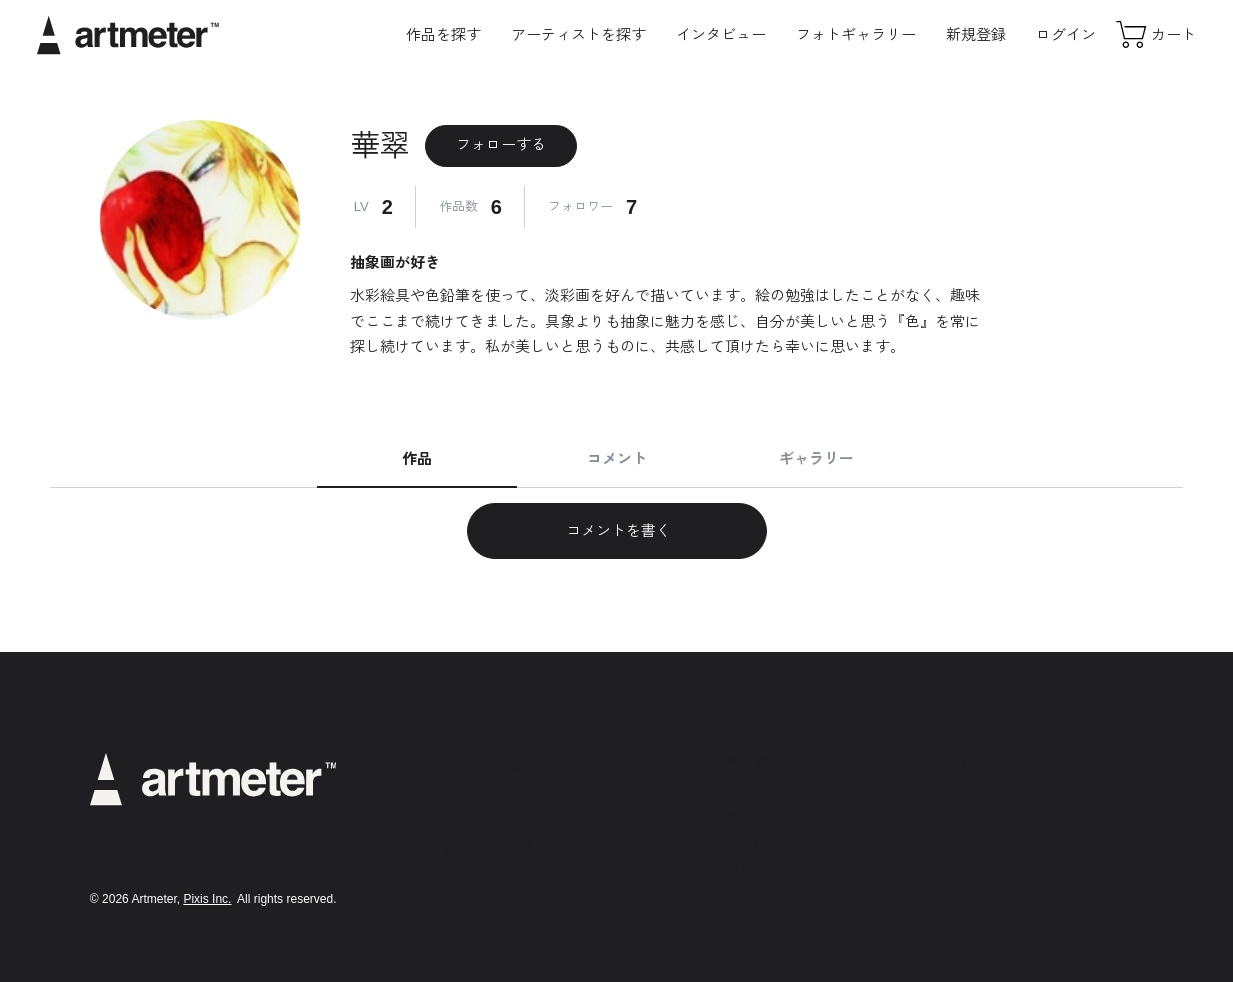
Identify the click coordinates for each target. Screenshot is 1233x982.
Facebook (996, 825)
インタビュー (721, 34)
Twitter (985, 795)
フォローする (501, 144)
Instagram (996, 764)
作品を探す (443, 34)
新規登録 (976, 34)
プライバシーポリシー (792, 789)
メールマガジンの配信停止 (805, 843)
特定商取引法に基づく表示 (805, 816)
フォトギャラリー (856, 34)
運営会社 (753, 870)
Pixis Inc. (207, 899)
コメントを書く (616, 530)
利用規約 (753, 762)
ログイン (1066, 34)
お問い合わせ (766, 897)
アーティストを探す (578, 34)
